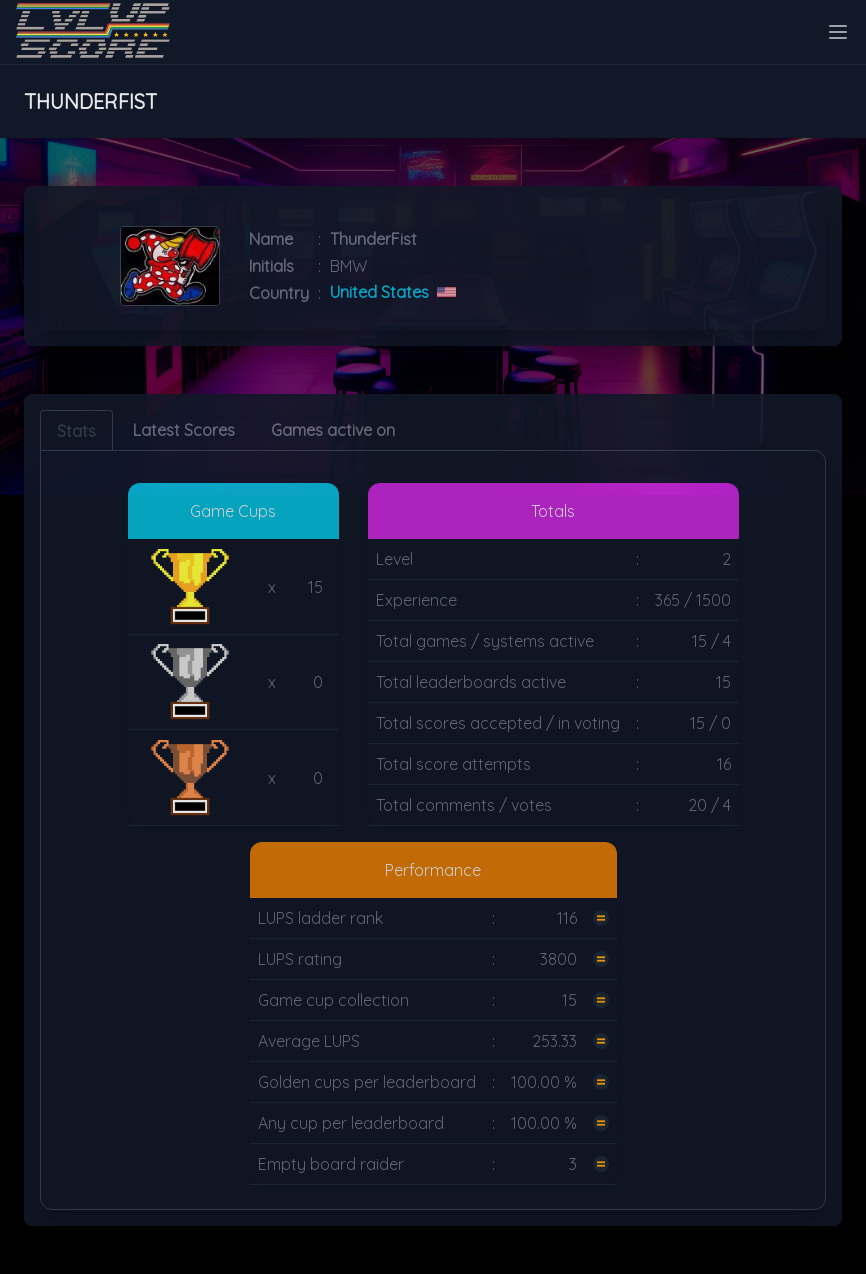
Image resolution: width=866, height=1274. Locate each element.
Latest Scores (184, 430)
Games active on (333, 430)
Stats (76, 431)
